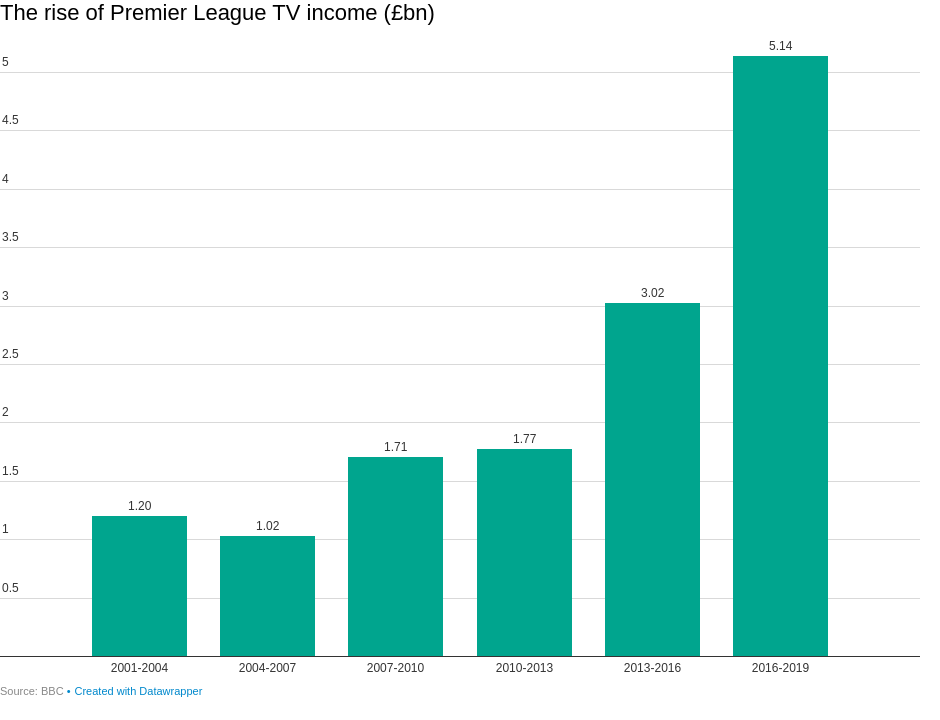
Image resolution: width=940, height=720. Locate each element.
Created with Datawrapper (139, 691)
